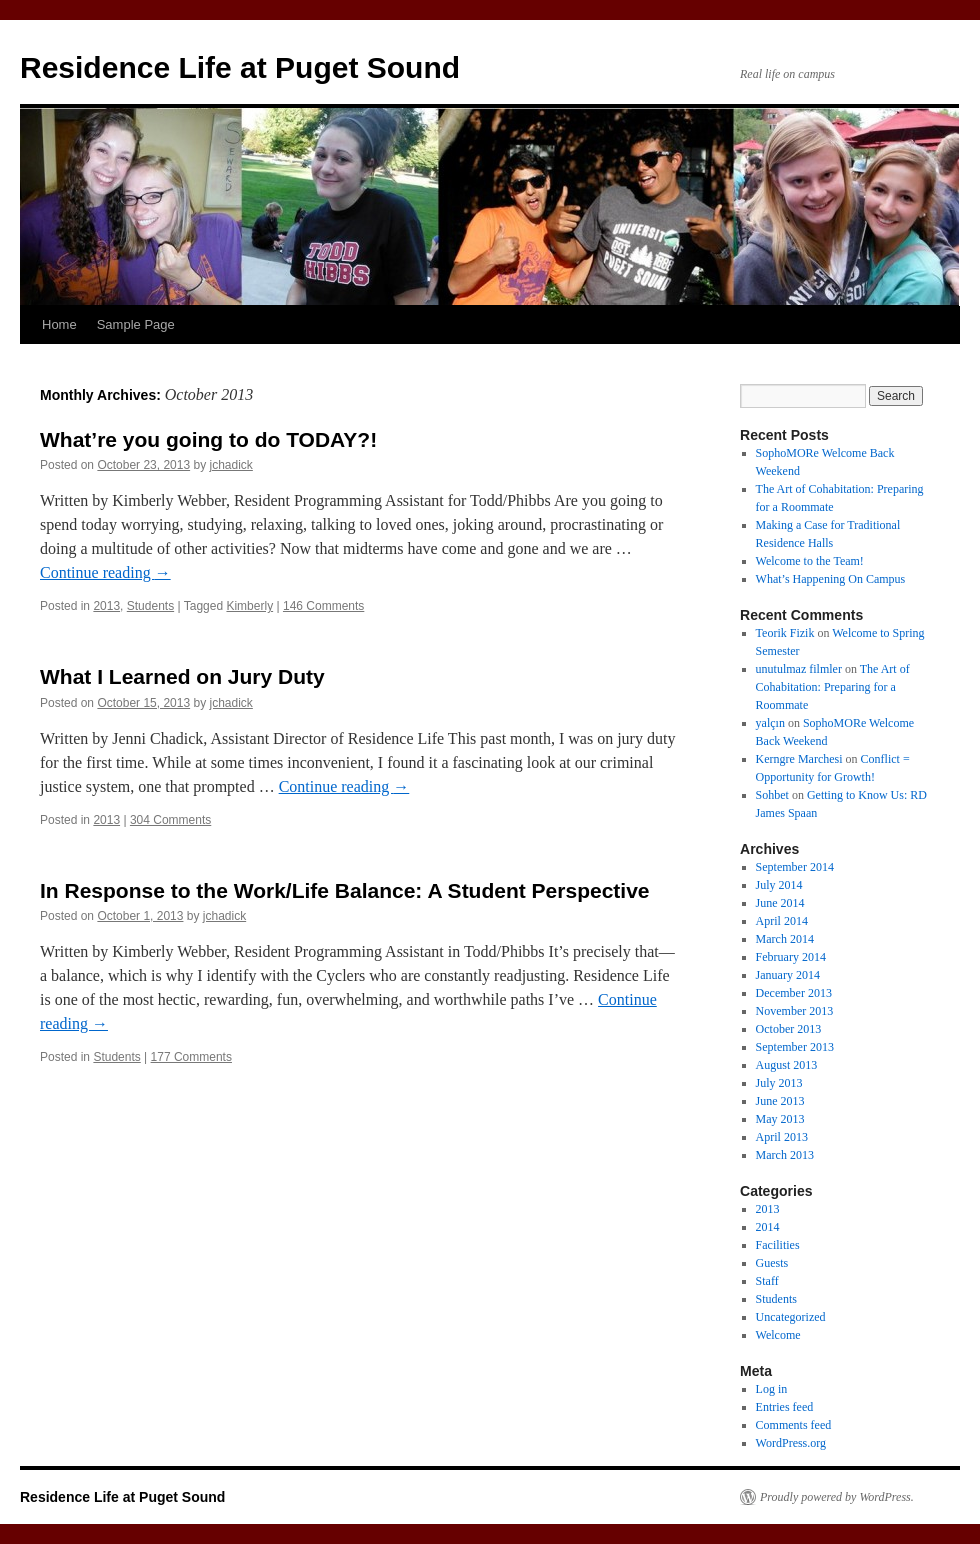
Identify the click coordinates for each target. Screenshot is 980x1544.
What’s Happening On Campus (831, 579)
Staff (767, 1281)
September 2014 (795, 867)
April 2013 (782, 1137)
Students (150, 606)
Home (59, 324)
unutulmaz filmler (799, 669)
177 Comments (191, 1057)
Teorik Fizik (785, 633)
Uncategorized (791, 1317)
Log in (772, 1389)
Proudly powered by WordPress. (837, 1497)
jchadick (231, 465)
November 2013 (795, 1011)
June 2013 (780, 1101)
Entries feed (785, 1407)
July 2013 (779, 1083)
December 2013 (794, 993)
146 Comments (323, 606)
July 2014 (779, 885)
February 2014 (791, 957)
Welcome (778, 1335)
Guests (772, 1263)
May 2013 (780, 1119)
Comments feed (794, 1425)
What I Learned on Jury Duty (182, 676)
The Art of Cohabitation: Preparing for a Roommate (833, 687)
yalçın (770, 723)
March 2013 (785, 1155)
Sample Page (136, 324)
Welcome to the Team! (810, 561)
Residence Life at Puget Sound (240, 67)
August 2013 (787, 1065)
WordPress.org (791, 1443)
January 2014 (788, 975)
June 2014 (780, 903)
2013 (106, 606)
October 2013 (789, 1029)
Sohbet (772, 795)
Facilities (778, 1245)
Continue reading (105, 572)
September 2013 (795, 1047)
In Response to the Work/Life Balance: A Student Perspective (345, 890)
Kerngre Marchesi (799, 759)
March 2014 (785, 939)
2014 (768, 1227)
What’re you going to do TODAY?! (208, 439)
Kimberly (249, 606)
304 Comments (170, 820)
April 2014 (782, 921)
